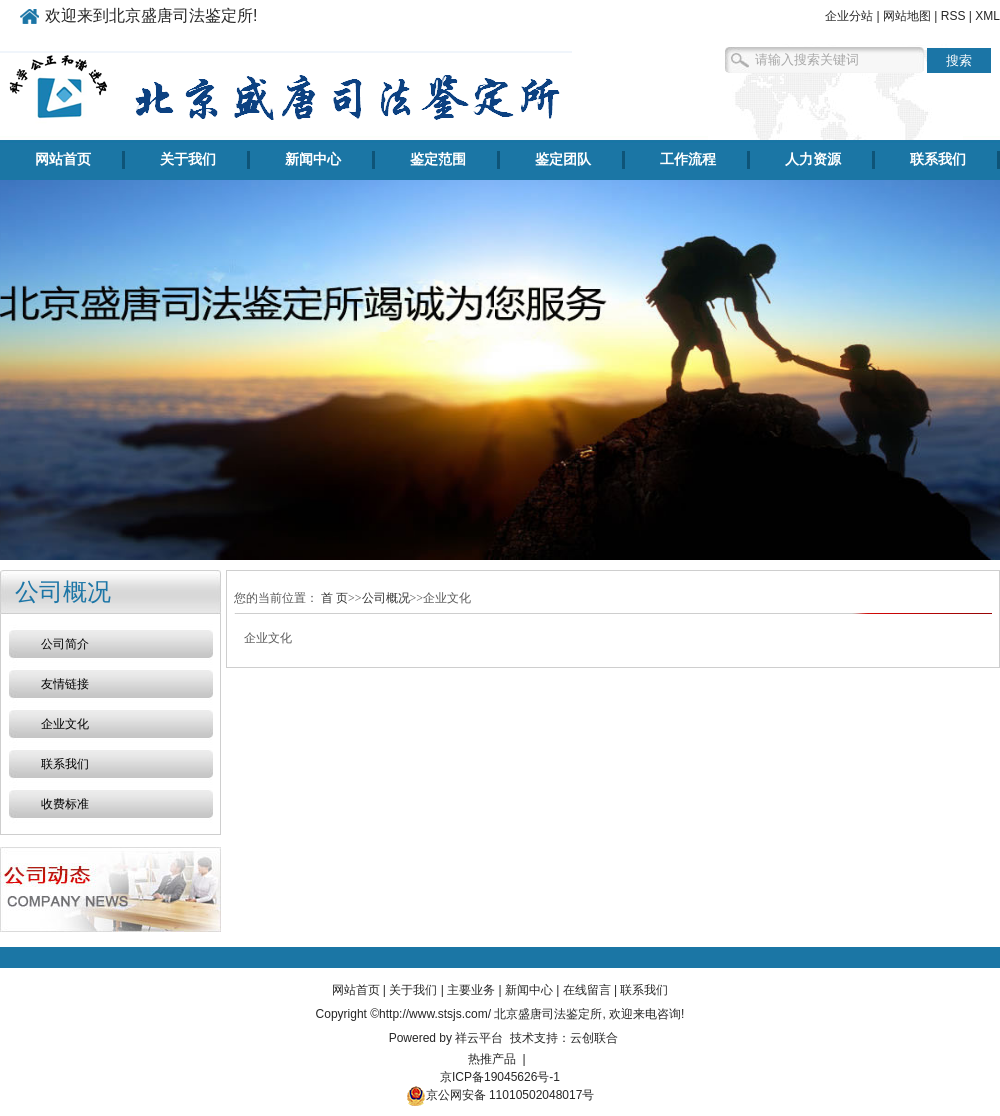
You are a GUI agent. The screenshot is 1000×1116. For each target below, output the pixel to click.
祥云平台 (479, 1038)
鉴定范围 (438, 159)
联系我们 (938, 159)
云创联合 (594, 1038)
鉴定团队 (563, 159)
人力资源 (813, 159)
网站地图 (907, 16)
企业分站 (849, 16)
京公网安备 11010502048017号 (500, 1095)
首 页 (334, 598)
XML (987, 16)
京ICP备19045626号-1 (500, 1077)
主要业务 (471, 990)
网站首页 (63, 159)
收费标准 (65, 804)
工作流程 (688, 159)
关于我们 (188, 159)
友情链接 (65, 684)
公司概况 (386, 598)
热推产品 (492, 1059)
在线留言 (587, 990)
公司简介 (65, 644)
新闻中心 (313, 159)
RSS (953, 16)
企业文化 (65, 724)
